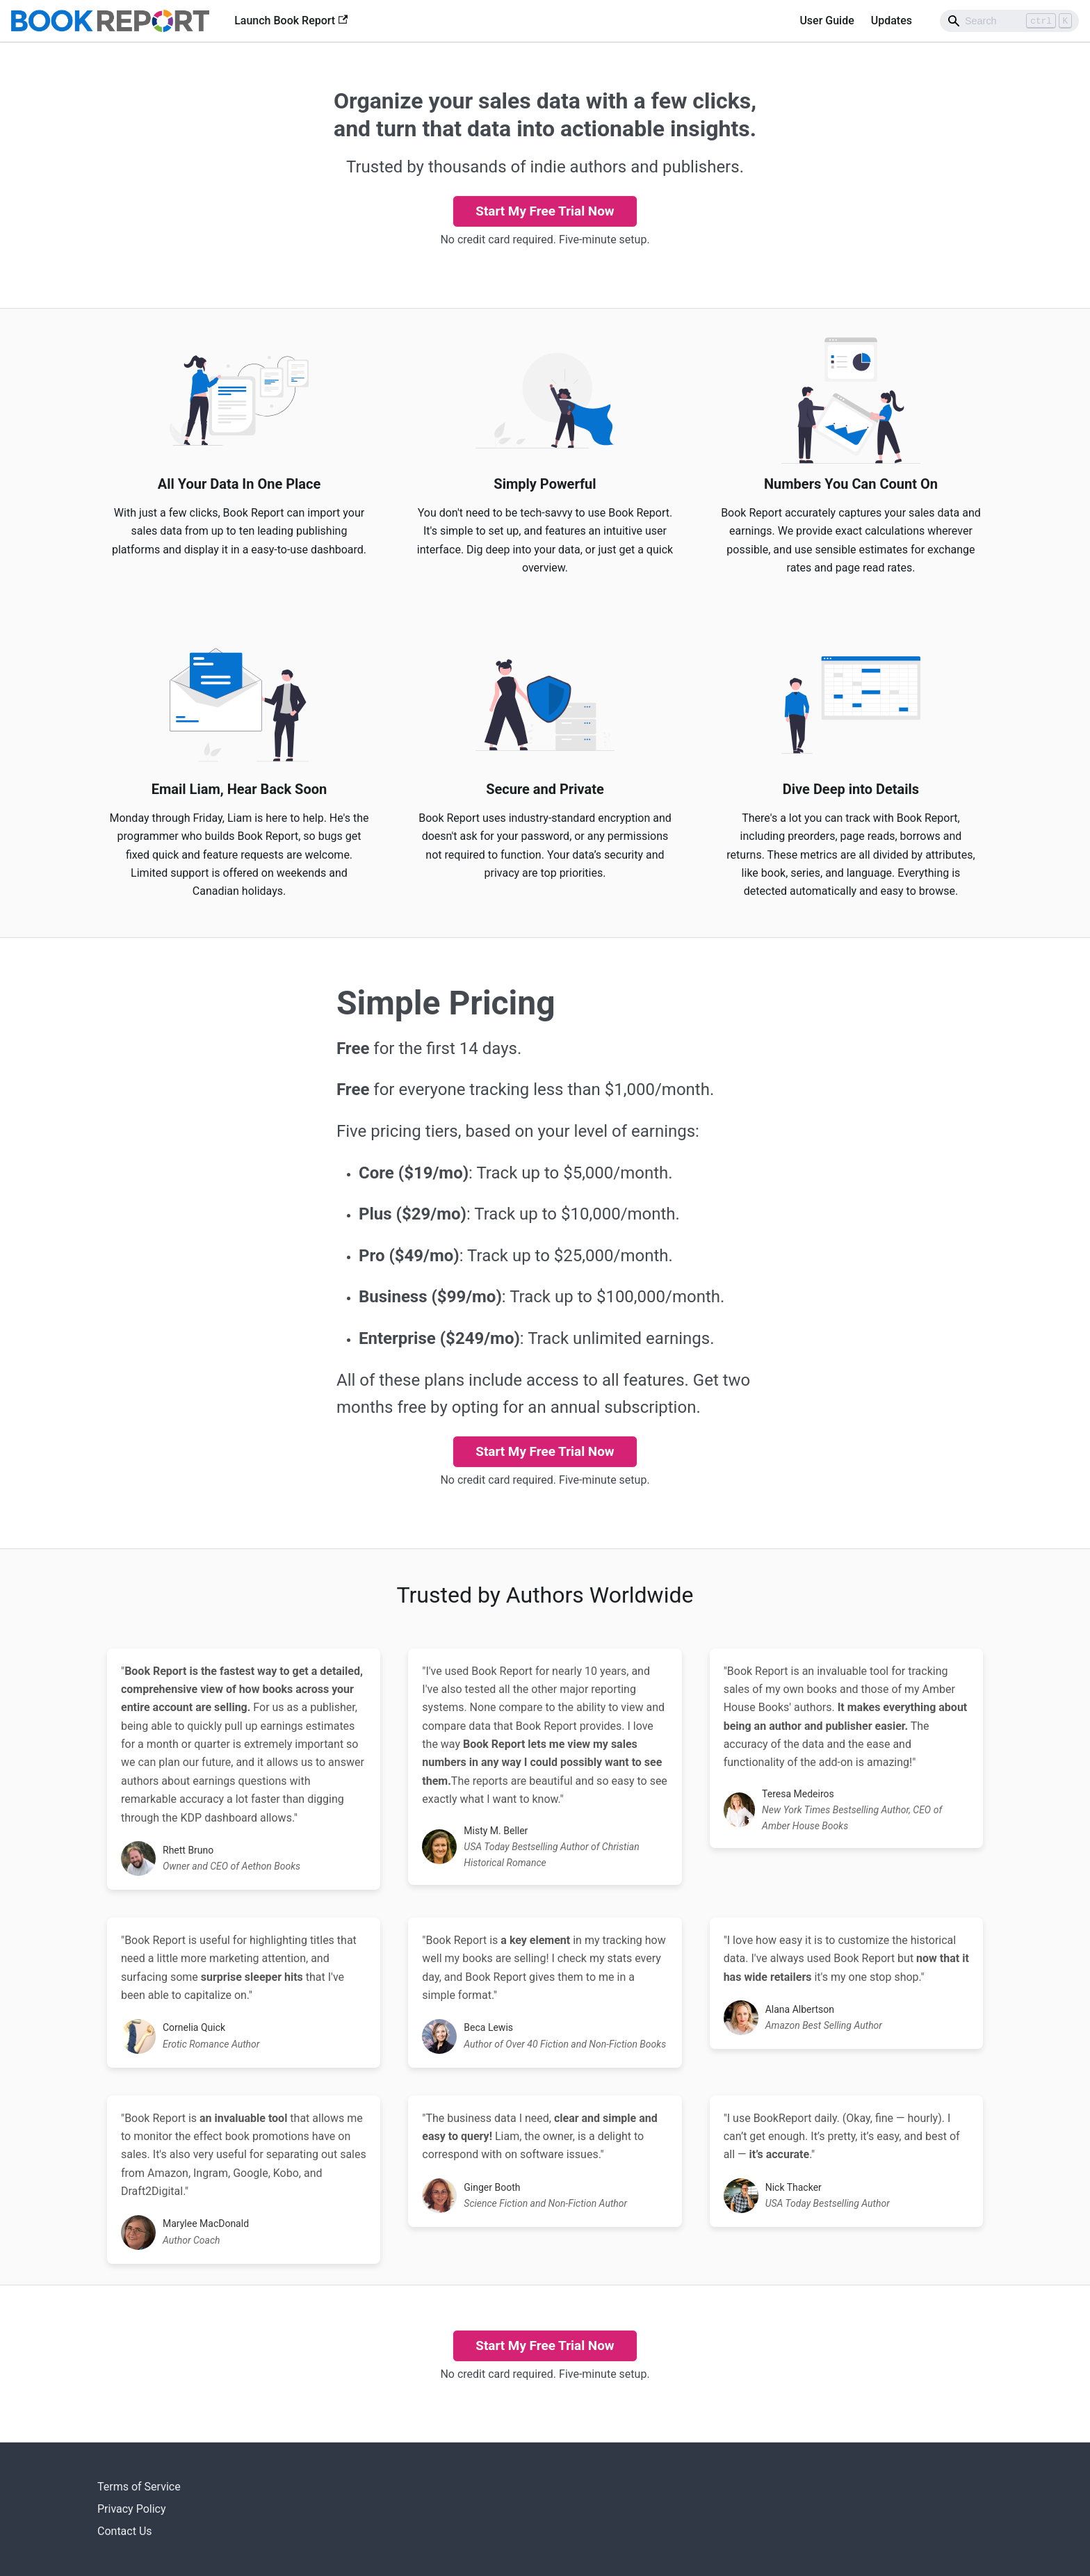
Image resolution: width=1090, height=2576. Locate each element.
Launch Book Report (291, 20)
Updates (891, 20)
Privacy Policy (131, 2509)
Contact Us (124, 2531)
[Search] (1009, 21)
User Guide (826, 20)
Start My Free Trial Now (544, 211)
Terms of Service (139, 2486)
